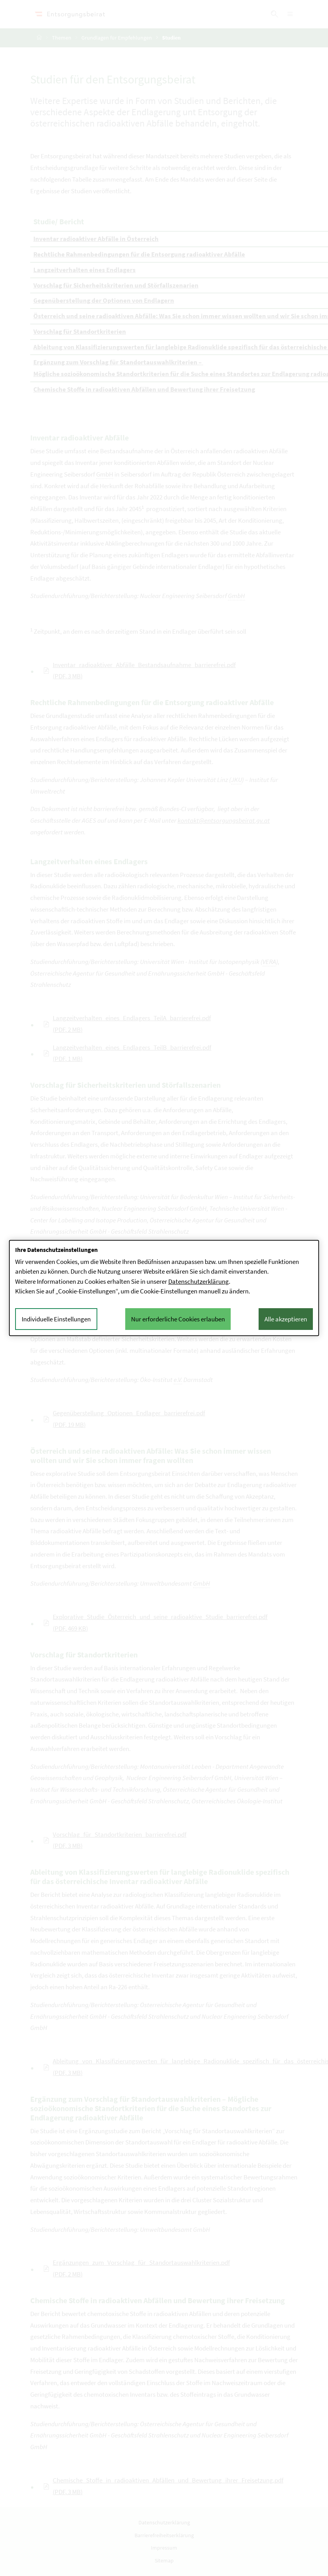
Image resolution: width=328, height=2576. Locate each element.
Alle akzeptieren (285, 1319)
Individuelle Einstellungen (56, 1319)
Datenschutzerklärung (198, 1281)
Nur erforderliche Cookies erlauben (178, 1319)
